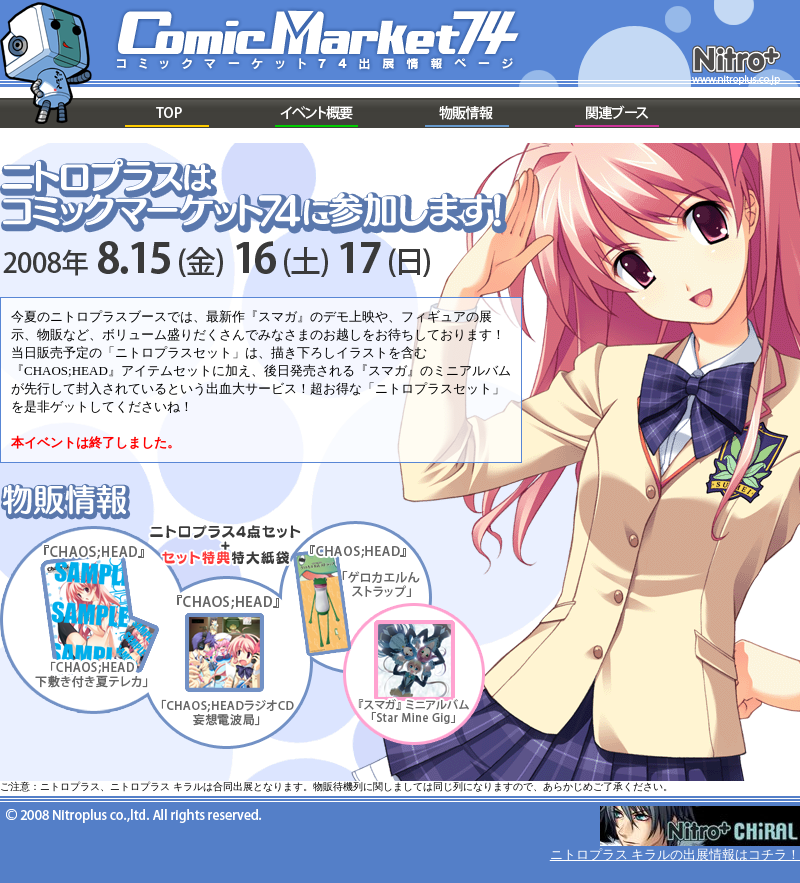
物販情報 (467, 113)
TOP (167, 113)
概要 (317, 113)
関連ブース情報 (617, 113)
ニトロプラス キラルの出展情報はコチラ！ (675, 854)
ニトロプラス (736, 65)
